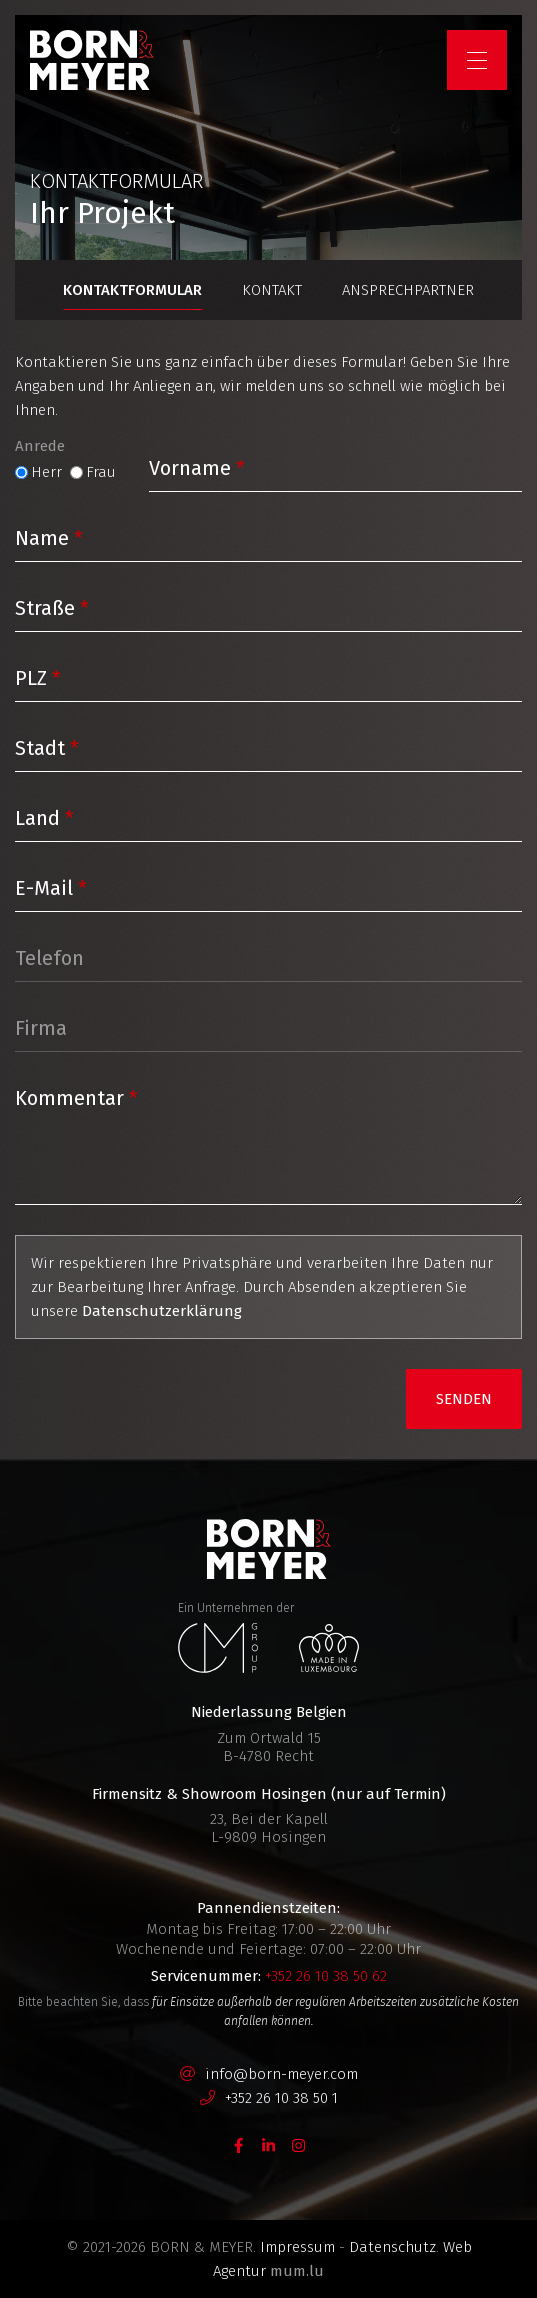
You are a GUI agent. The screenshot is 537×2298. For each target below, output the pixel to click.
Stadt (40, 748)
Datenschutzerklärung (162, 1311)
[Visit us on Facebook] (239, 2145)
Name (42, 538)
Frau (101, 472)
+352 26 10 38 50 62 (326, 1976)
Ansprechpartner (408, 290)
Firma (41, 1028)
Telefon (49, 958)
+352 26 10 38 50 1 (281, 2098)
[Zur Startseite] (92, 60)
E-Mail (44, 888)
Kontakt (272, 290)
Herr (46, 472)
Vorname (190, 468)
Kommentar (69, 1098)
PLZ (31, 678)
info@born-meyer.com (281, 2074)
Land (37, 818)
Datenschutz (392, 2247)
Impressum (297, 2247)
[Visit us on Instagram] (299, 2145)
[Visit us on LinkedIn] (269, 2145)
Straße (45, 608)
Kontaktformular (132, 290)
